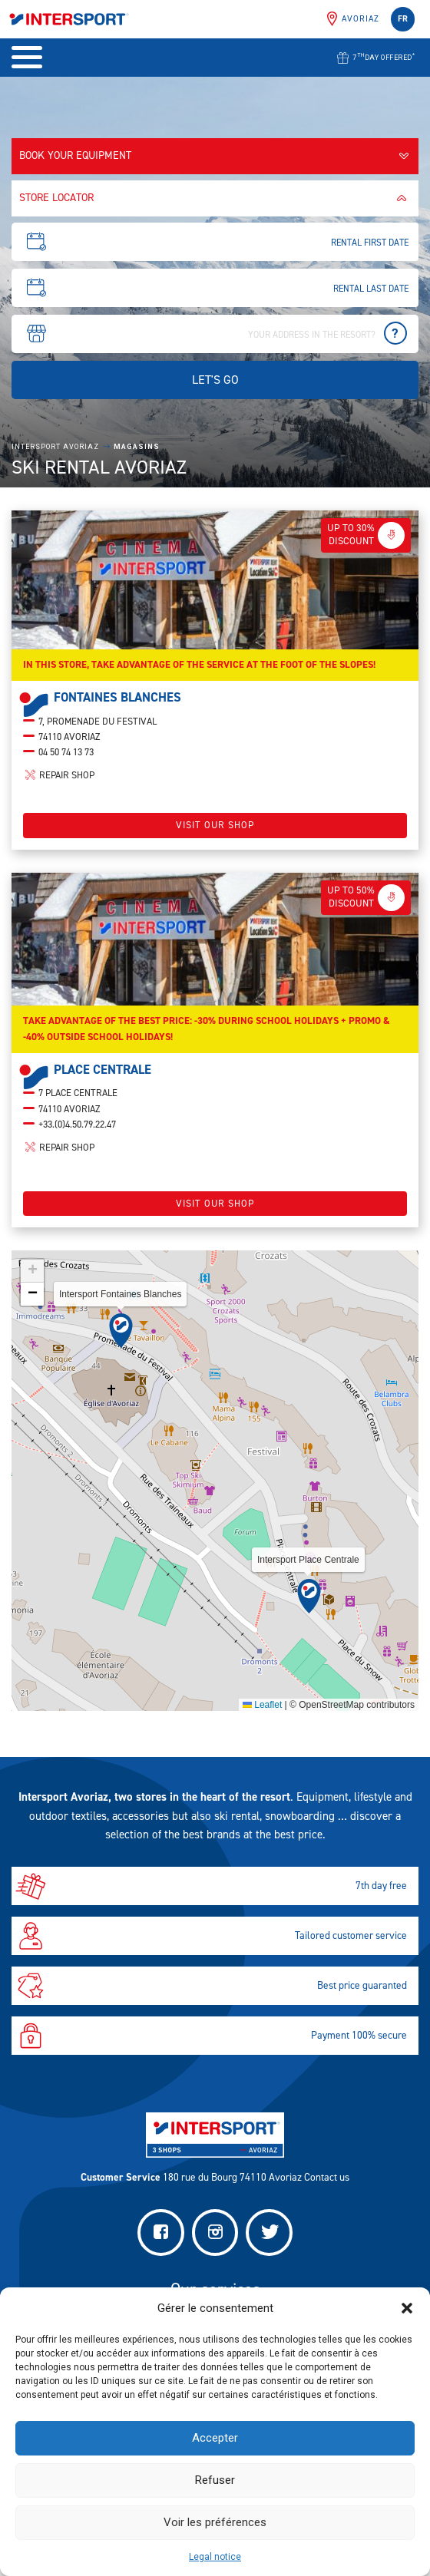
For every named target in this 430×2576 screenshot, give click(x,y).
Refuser (215, 2480)
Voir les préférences (215, 2522)
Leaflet (262, 1717)
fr (403, 19)
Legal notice (215, 2556)
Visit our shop (215, 837)
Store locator (214, 198)
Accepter (215, 2438)
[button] (407, 2308)
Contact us (326, 2177)
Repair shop (58, 787)
